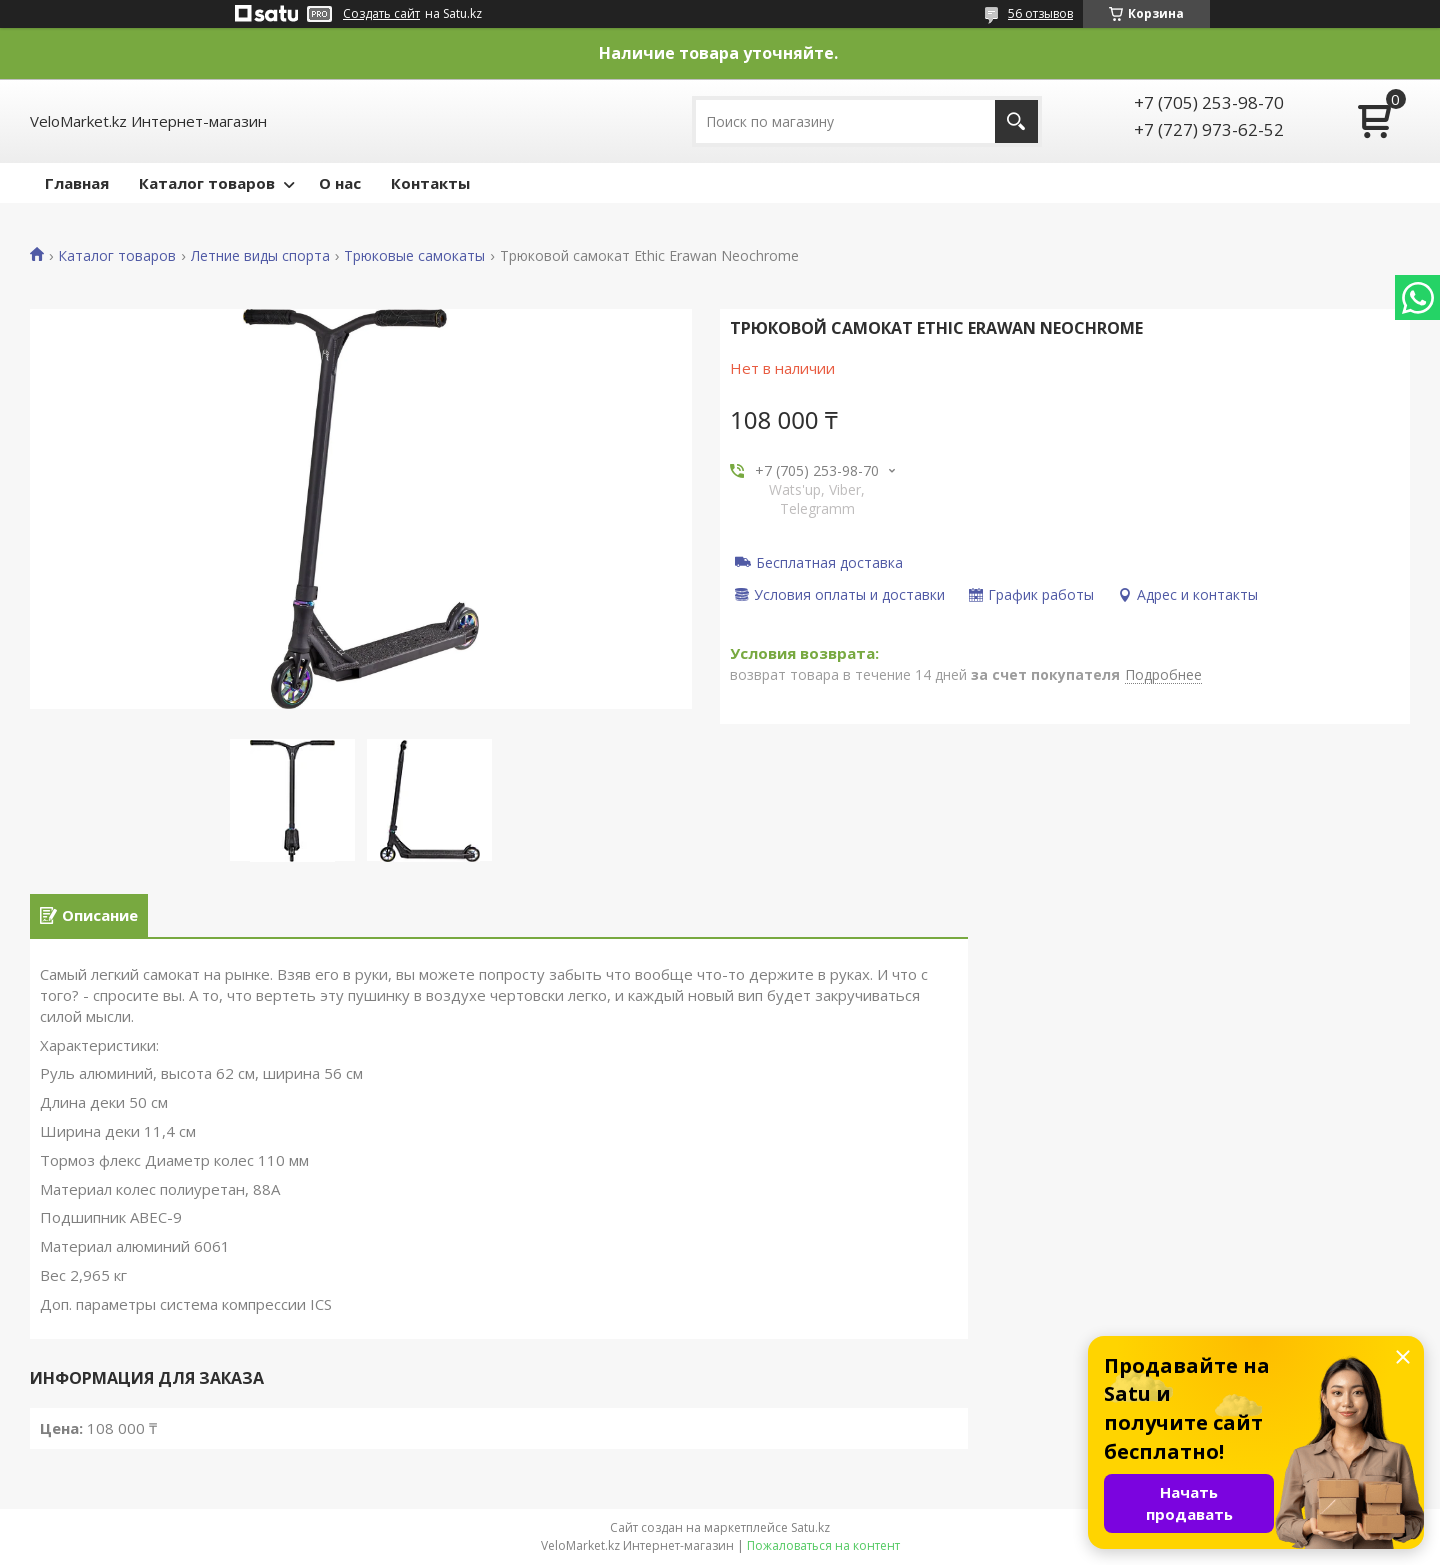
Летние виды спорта (260, 256)
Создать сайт (381, 14)
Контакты (430, 183)
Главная (77, 183)
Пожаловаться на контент (823, 1545)
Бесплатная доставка (829, 562)
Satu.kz (810, 1527)
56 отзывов (1040, 13)
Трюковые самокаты (414, 256)
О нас (340, 183)
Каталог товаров (207, 183)
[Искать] (1016, 121)
